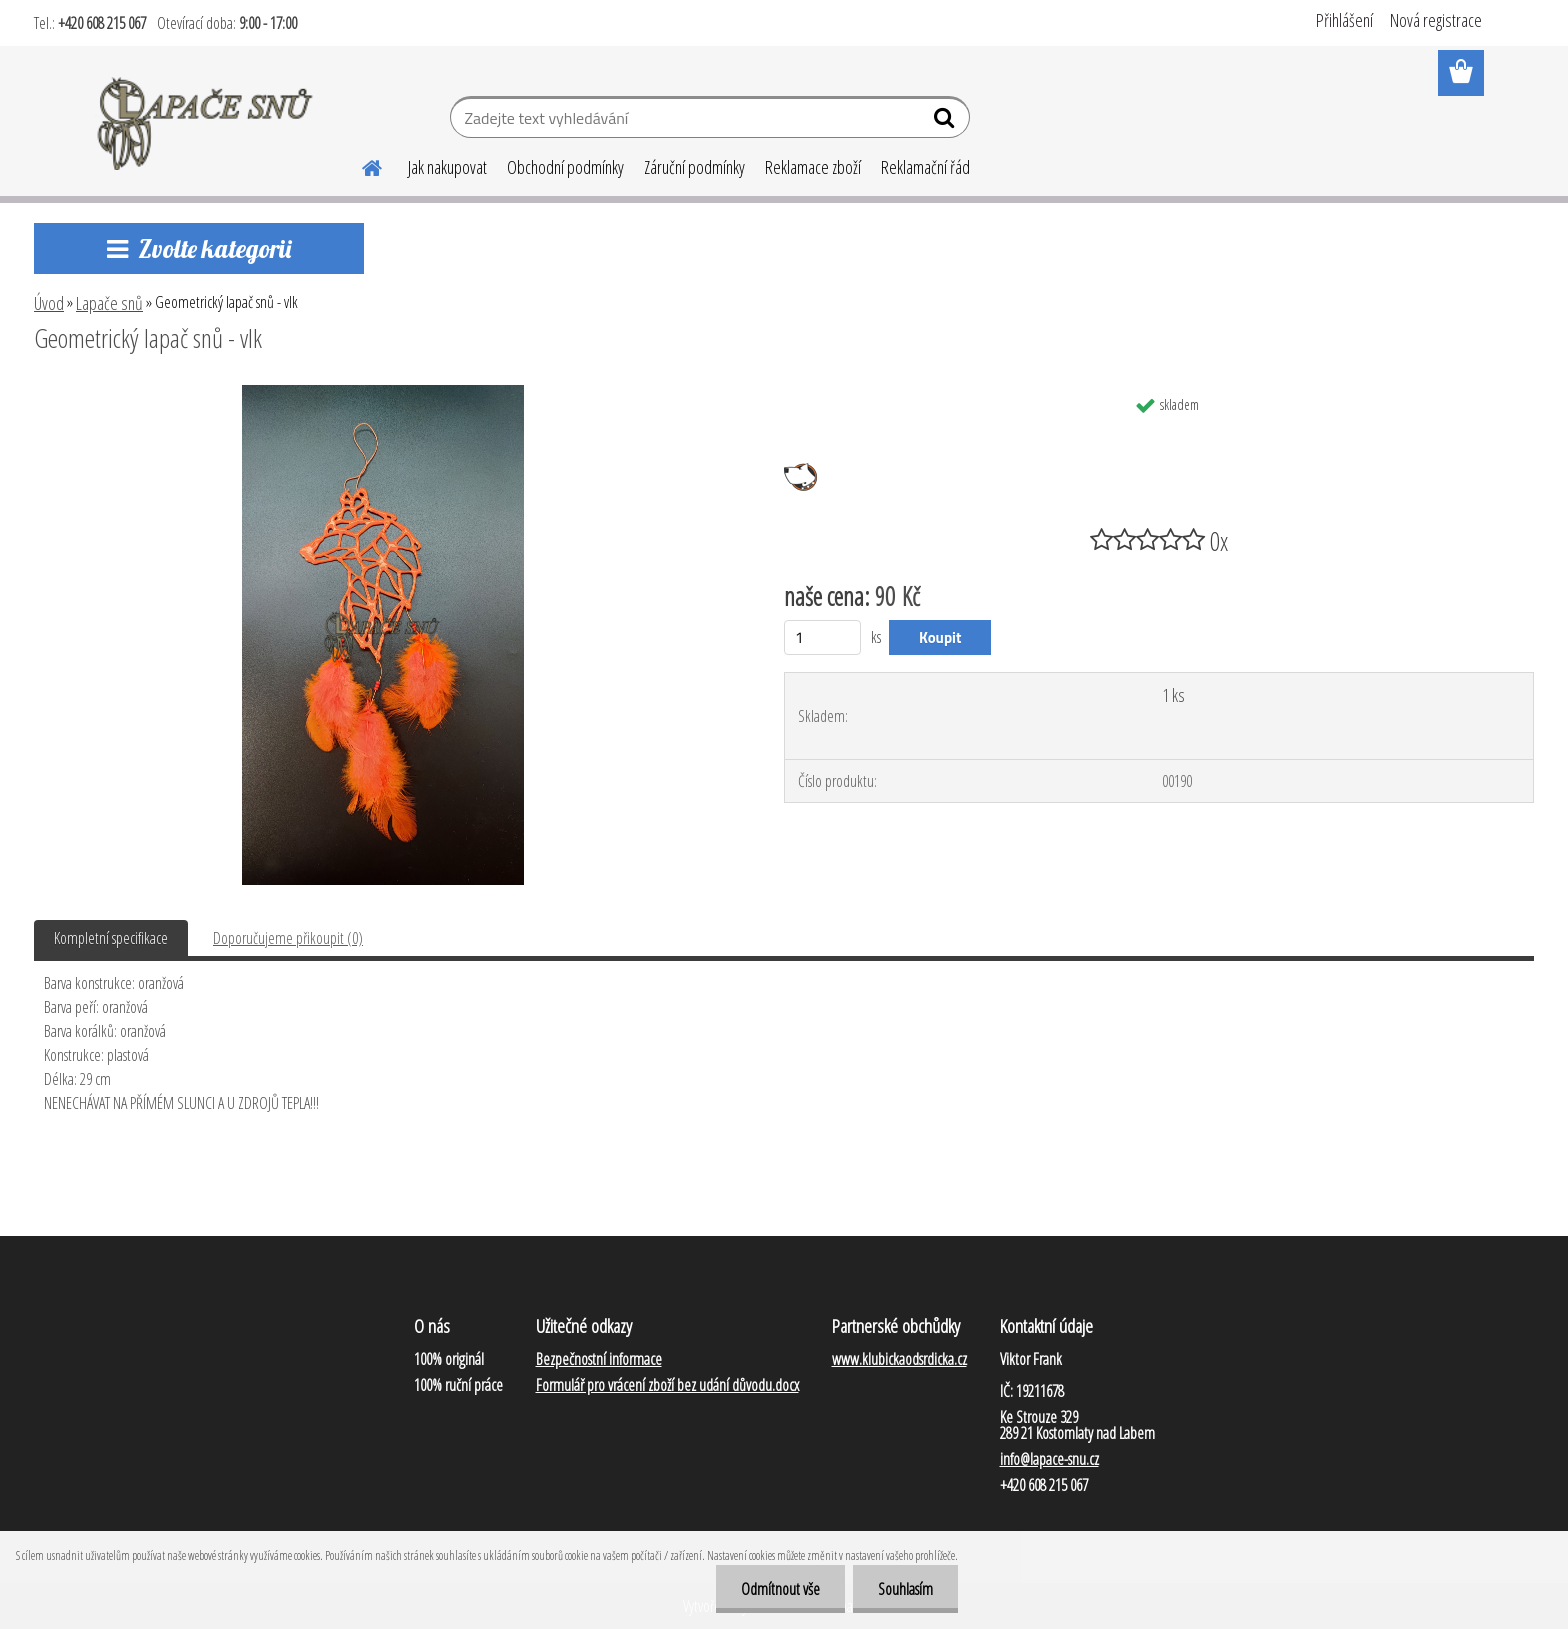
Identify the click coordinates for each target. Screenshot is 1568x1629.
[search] (946, 122)
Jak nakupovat (447, 167)
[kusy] (822, 637)
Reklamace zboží (813, 167)
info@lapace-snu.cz (1049, 1459)
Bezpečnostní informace (599, 1359)
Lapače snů (109, 303)
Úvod (49, 303)
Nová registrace (1436, 20)
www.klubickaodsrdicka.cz (899, 1359)
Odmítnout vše (780, 1589)
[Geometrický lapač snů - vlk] (383, 393)
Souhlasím (905, 1589)
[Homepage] (360, 165)
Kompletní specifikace (111, 938)
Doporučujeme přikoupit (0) (288, 938)
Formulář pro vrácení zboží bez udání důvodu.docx (667, 1385)
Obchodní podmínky (565, 167)
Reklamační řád (925, 167)
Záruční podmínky (694, 167)
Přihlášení (1344, 20)
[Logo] (206, 120)
